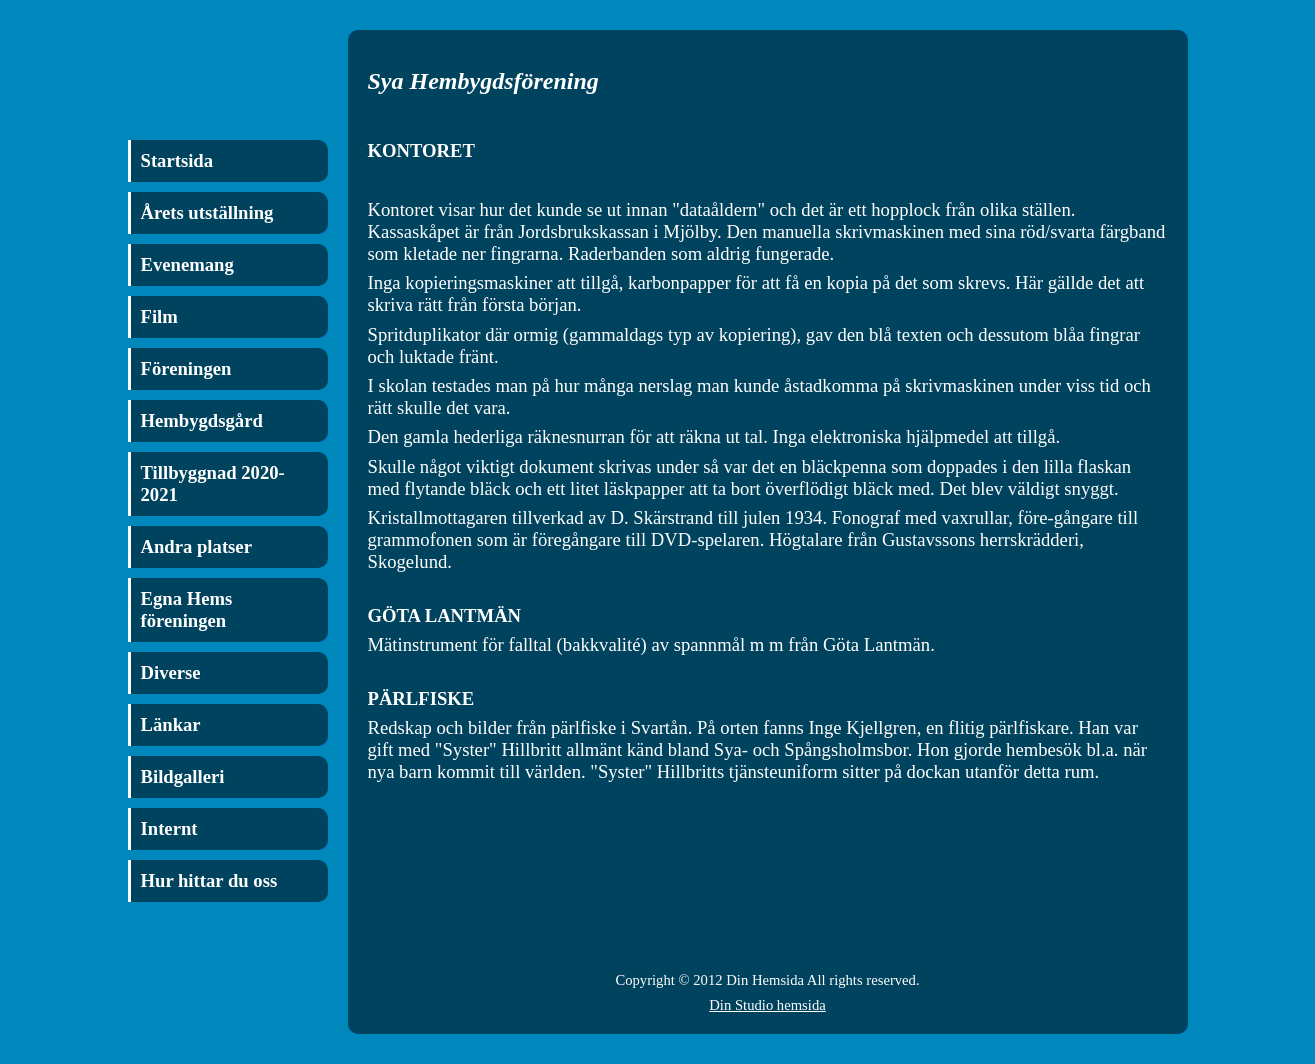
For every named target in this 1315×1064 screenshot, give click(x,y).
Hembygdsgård (202, 420)
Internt (169, 828)
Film (159, 316)
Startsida (177, 160)
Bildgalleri (183, 776)
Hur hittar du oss (209, 880)
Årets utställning (207, 212)
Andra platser (196, 546)
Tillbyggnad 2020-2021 (213, 483)
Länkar (171, 724)
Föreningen (186, 368)
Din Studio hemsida (767, 1005)
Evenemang (187, 264)
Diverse (171, 672)
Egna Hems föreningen (187, 609)
